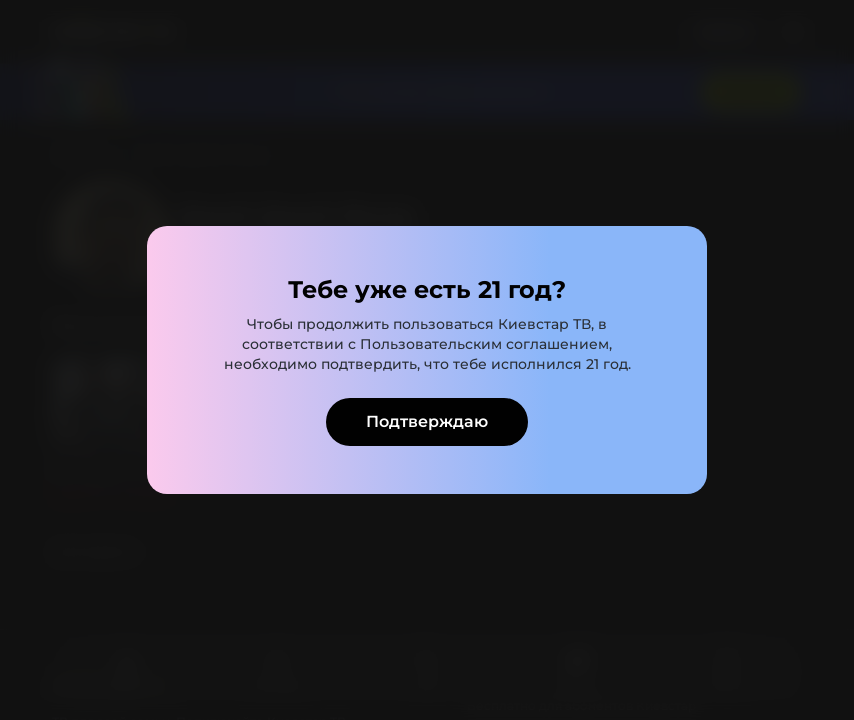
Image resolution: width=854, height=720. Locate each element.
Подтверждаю (427, 421)
